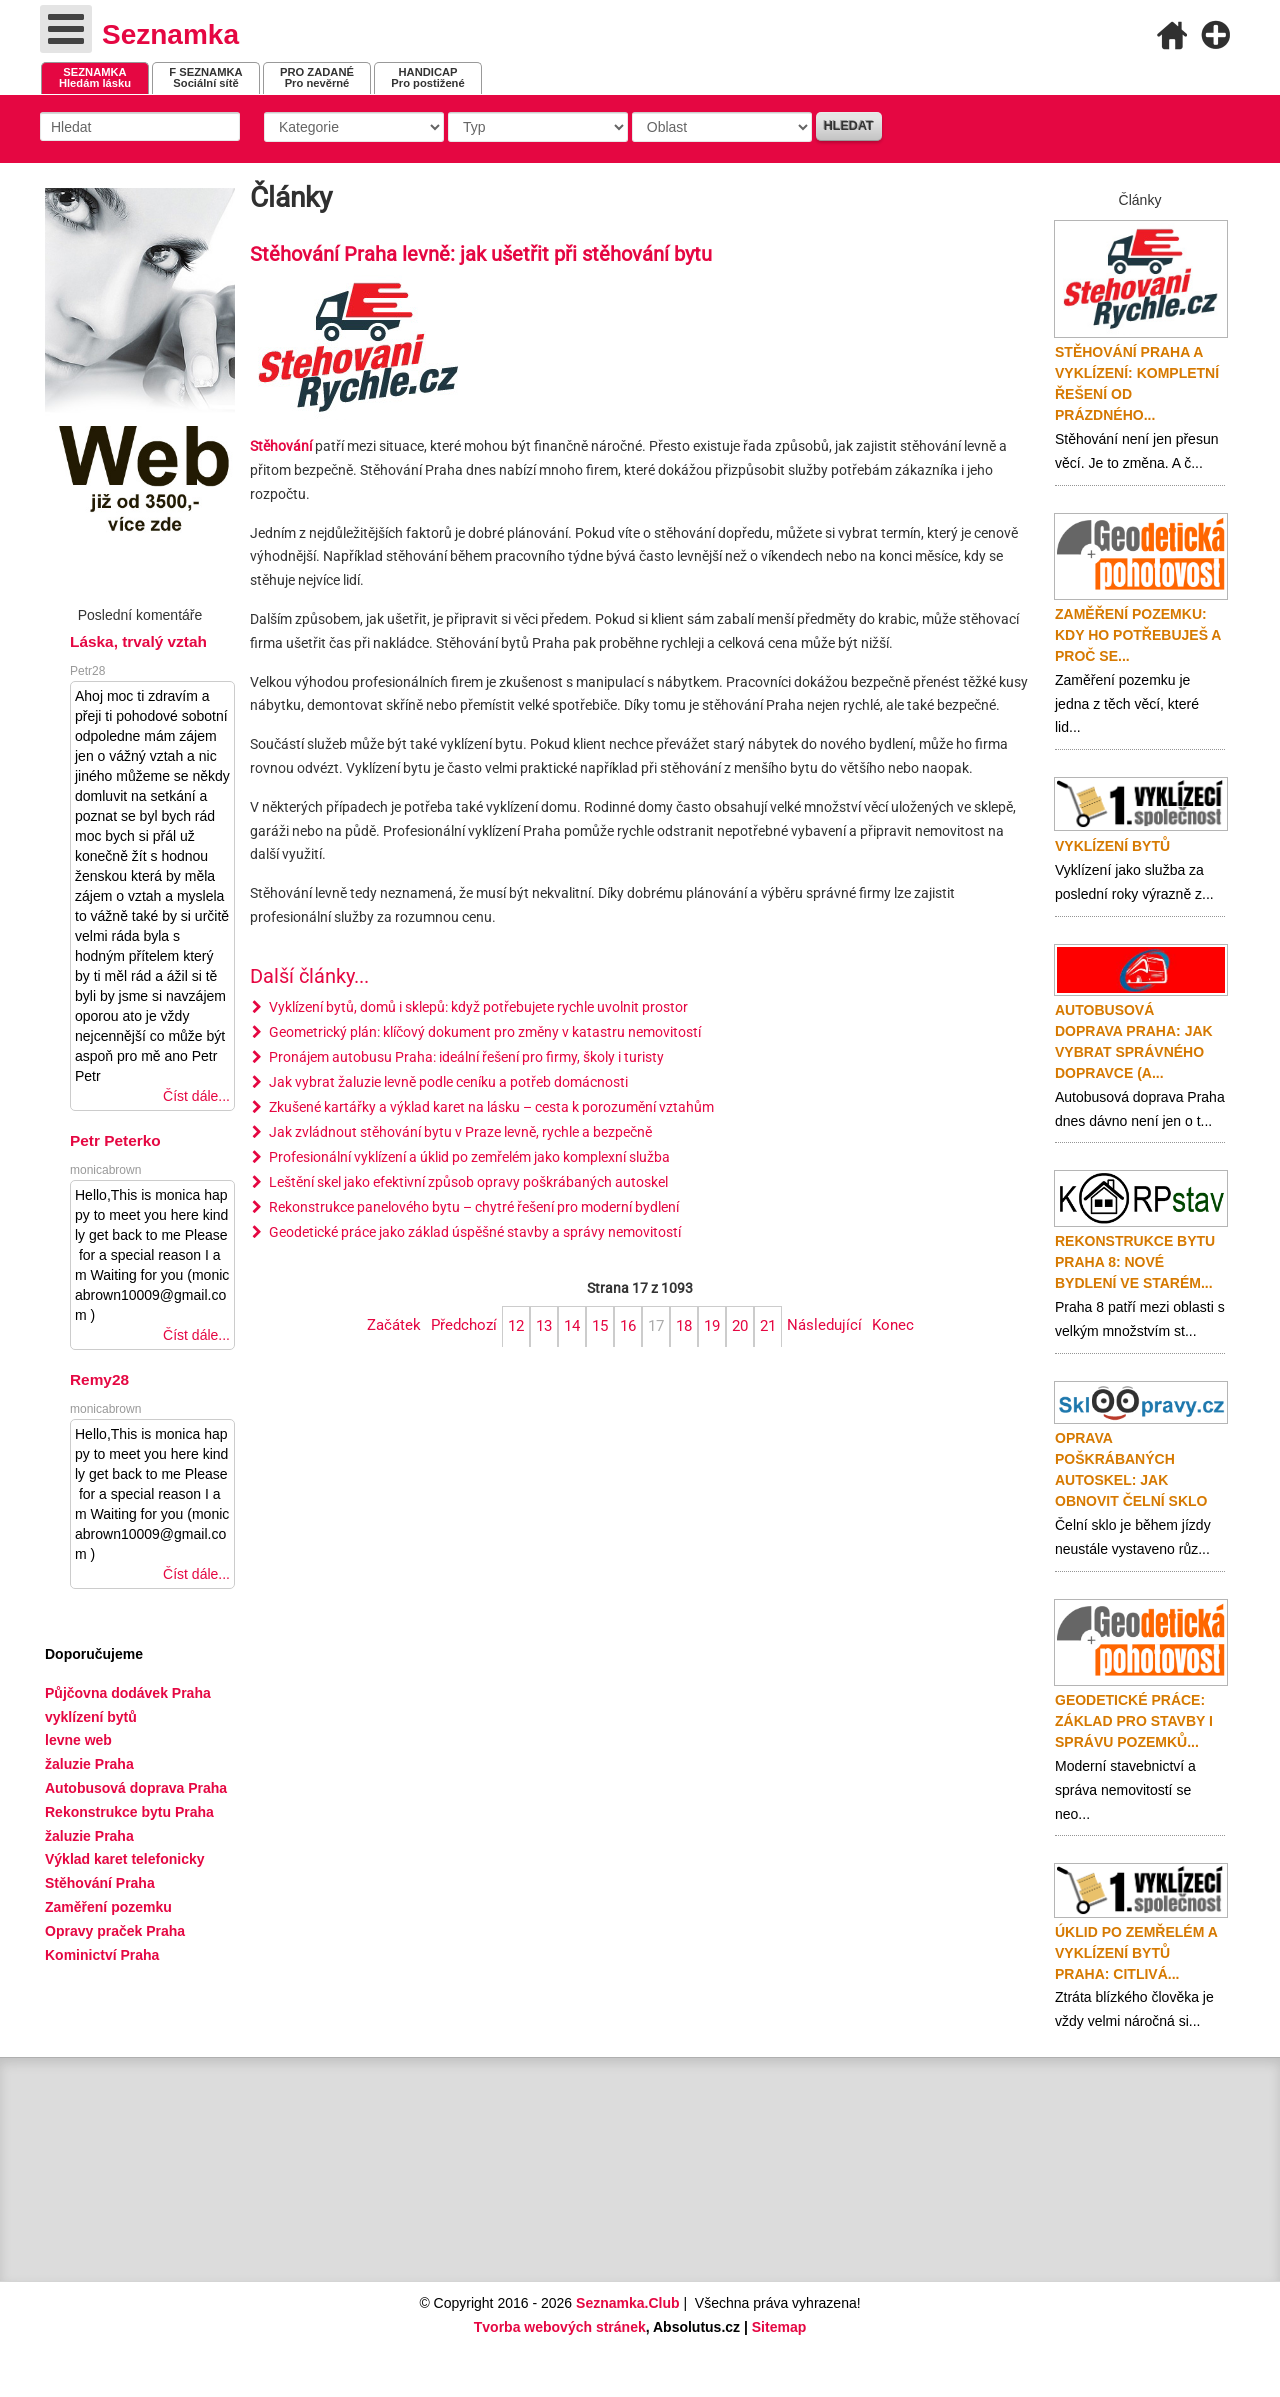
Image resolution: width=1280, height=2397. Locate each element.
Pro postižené (427, 77)
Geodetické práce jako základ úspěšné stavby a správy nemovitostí (473, 1232)
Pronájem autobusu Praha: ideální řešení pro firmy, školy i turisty (465, 1057)
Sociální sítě (205, 77)
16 (628, 1326)
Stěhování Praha (100, 1883)
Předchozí (464, 1325)
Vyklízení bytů (1112, 846)
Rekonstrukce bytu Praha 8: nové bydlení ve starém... (1135, 1262)
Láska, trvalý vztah (138, 641)
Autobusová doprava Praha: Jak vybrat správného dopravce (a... (1134, 1041)
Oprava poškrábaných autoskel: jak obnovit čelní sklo (1131, 1469)
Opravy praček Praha (115, 1931)
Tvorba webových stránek (560, 2327)
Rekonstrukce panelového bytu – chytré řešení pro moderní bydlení (472, 1207)
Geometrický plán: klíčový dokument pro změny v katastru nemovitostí (483, 1032)
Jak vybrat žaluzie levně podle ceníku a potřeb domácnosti (447, 1082)
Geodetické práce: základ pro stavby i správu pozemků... (1134, 1721)
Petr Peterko (115, 1140)
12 (516, 1326)
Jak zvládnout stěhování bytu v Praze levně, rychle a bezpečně (459, 1132)
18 (684, 1326)
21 (768, 1326)
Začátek (394, 1325)
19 (712, 1326)
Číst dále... (196, 1096)
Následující (824, 1325)
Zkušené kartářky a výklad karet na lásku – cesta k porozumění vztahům (490, 1107)
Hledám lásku (95, 77)
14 (572, 1326)
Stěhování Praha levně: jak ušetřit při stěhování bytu (481, 254)
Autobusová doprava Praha (136, 1788)
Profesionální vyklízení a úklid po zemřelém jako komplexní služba (468, 1157)
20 (740, 1326)
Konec (893, 1325)
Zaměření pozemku (108, 1907)
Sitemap (779, 2327)
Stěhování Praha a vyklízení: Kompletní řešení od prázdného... (1137, 383)
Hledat (849, 126)
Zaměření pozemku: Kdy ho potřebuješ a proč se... (1138, 635)
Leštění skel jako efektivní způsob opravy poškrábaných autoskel (467, 1182)
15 (600, 1326)
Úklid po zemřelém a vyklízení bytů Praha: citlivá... (1136, 1953)
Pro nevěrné (317, 77)
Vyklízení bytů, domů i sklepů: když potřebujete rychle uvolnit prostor (477, 1007)
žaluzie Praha (89, 1836)
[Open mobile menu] (66, 29)
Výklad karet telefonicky (125, 1859)
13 (544, 1326)
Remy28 (99, 1379)
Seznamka (170, 34)
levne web (78, 1740)
